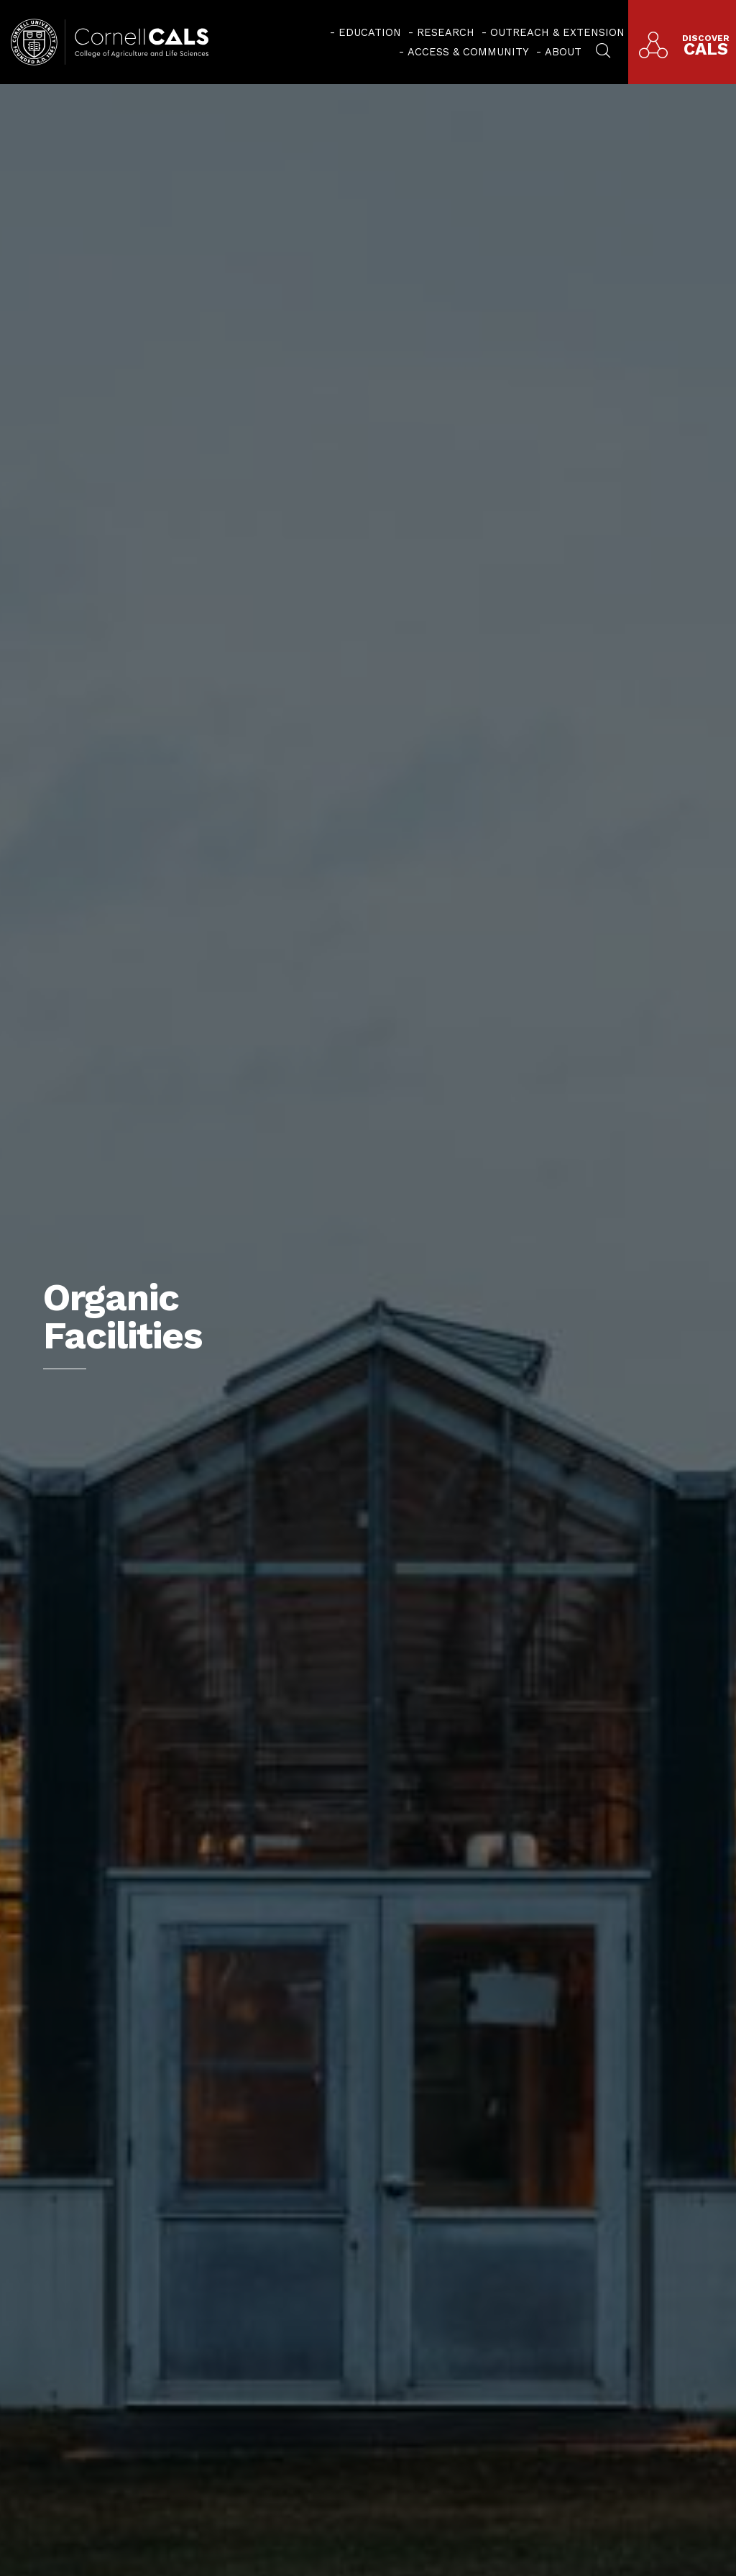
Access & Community (468, 51)
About (563, 51)
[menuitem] (365, 32)
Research (445, 32)
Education (370, 32)
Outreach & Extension (557, 32)
